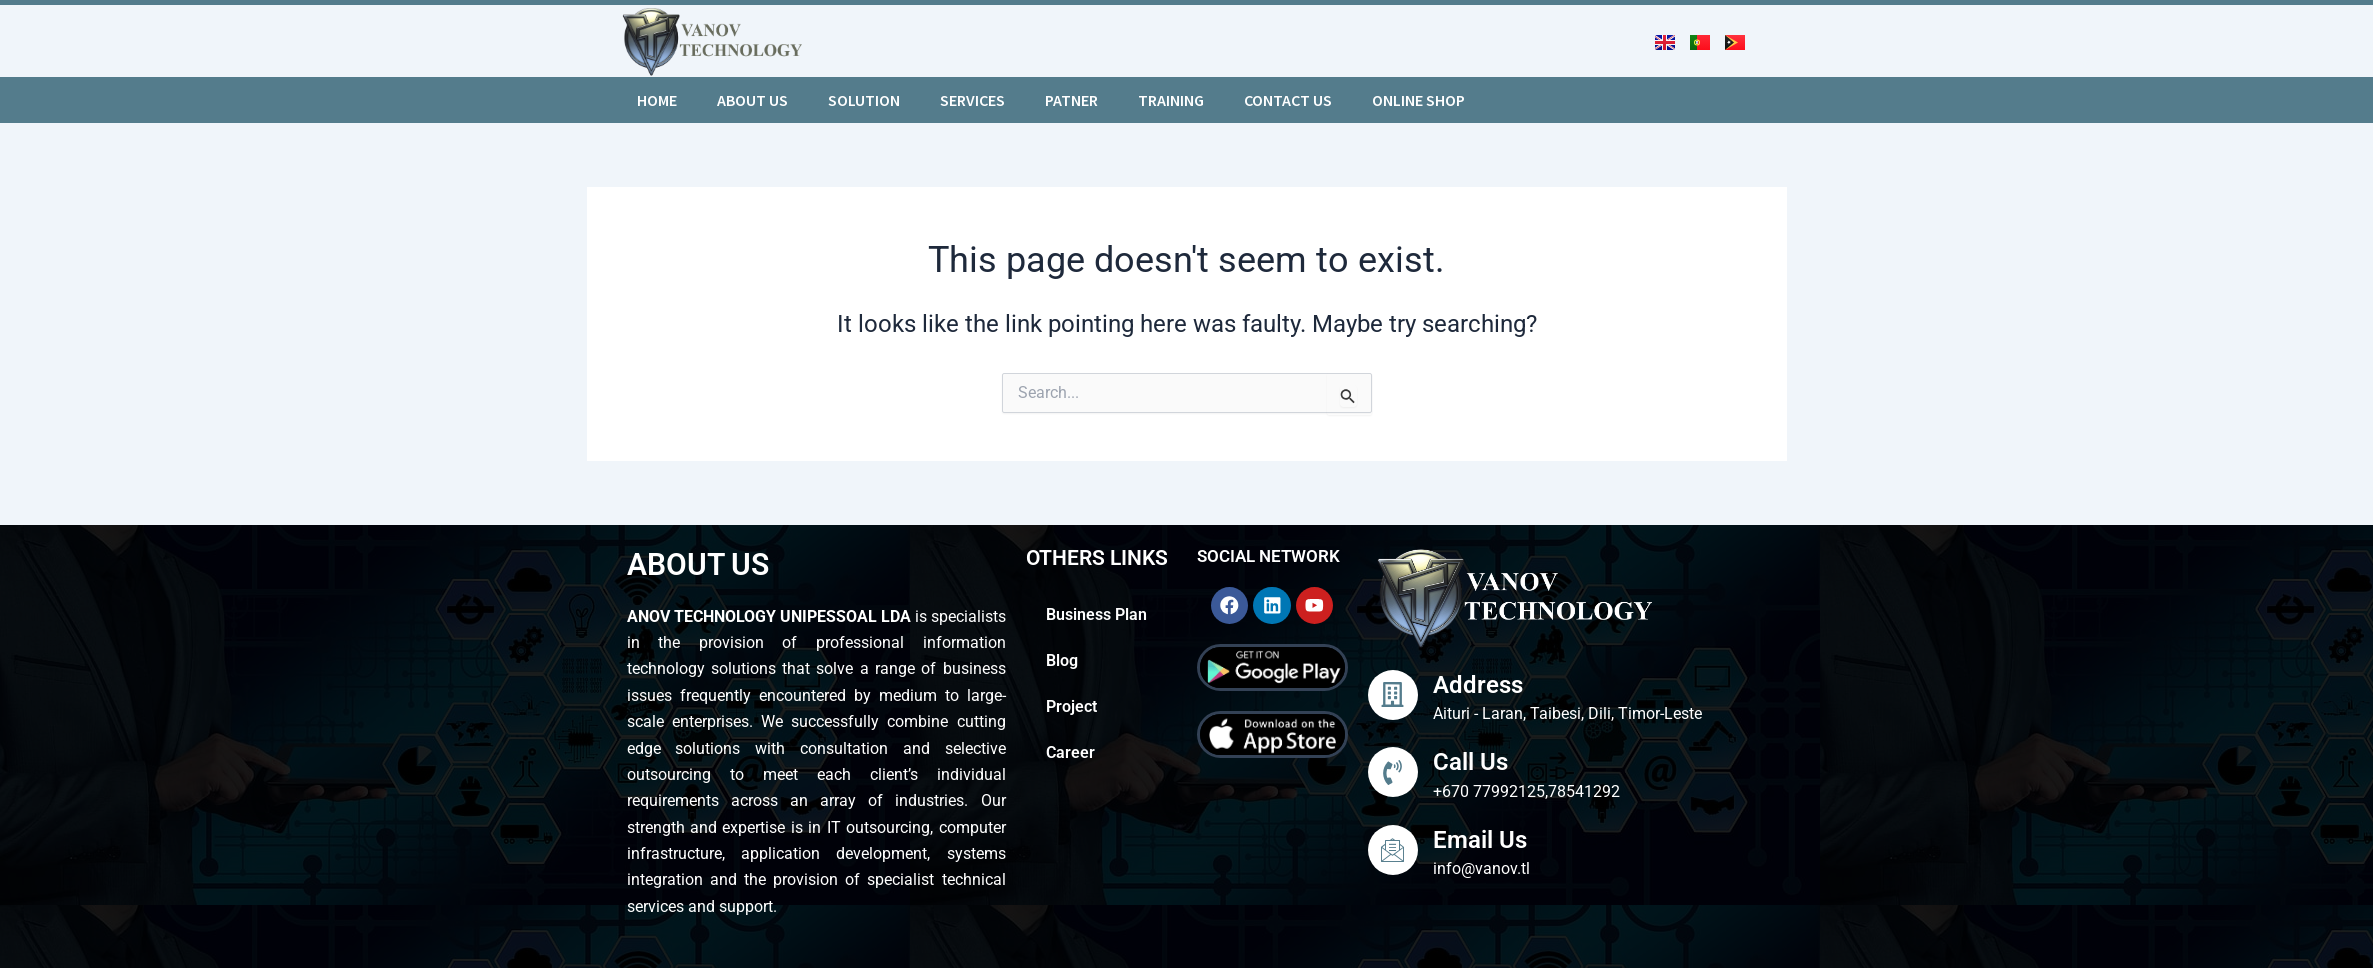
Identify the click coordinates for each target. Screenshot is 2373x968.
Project (1073, 706)
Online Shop (1418, 100)
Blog (1062, 660)
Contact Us (1288, 100)
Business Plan (1096, 614)
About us (752, 100)
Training (1171, 100)
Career (1070, 752)
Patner (1071, 100)
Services (972, 100)
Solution (864, 100)
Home (657, 100)
